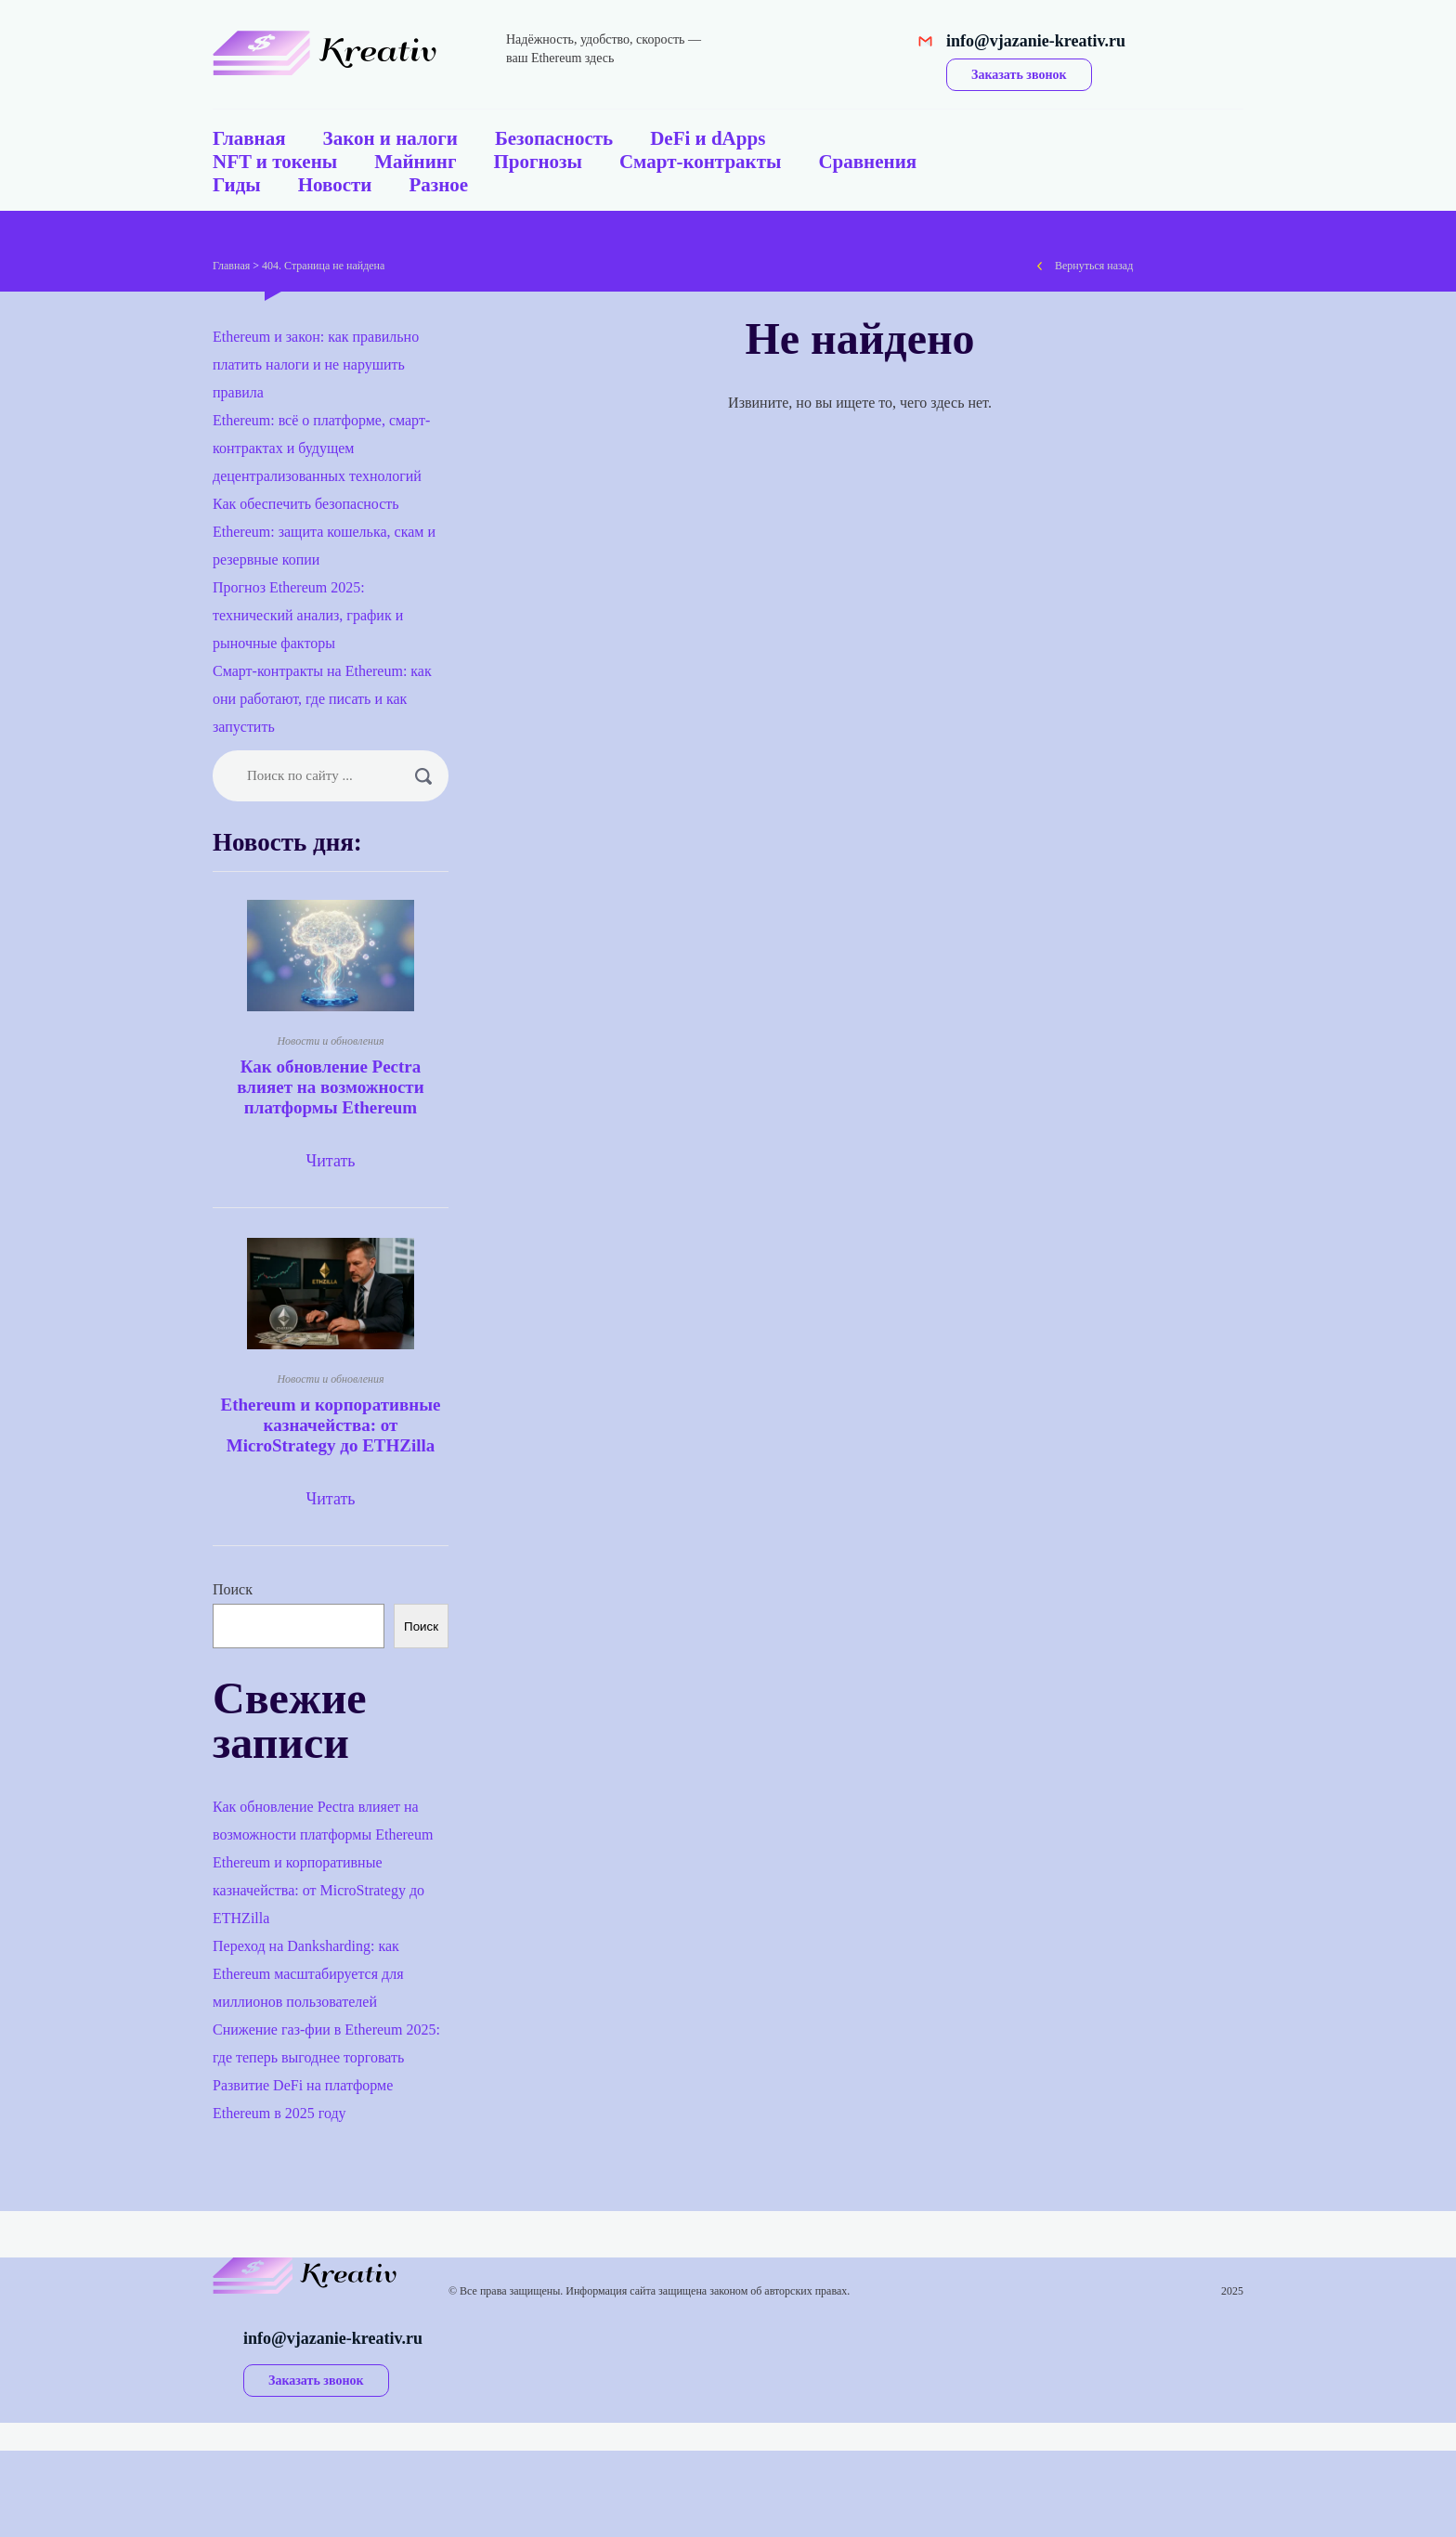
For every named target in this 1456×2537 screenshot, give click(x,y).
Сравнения (867, 161)
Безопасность (554, 138)
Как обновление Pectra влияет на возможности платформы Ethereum (330, 1087)
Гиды (237, 185)
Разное (438, 185)
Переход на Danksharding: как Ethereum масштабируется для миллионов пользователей (308, 1974)
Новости (335, 185)
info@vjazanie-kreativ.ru (1035, 41)
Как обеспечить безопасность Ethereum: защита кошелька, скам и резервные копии (324, 531)
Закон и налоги (390, 138)
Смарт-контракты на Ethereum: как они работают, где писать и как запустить (322, 699)
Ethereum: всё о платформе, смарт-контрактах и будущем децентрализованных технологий (321, 448)
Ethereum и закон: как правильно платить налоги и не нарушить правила (316, 364)
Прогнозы (537, 161)
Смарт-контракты (700, 161)
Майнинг (415, 161)
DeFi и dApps (707, 138)
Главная (249, 138)
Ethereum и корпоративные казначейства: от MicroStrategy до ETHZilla (331, 1425)
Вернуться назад (1094, 265)
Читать (330, 1160)
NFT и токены (275, 161)
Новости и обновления (330, 1040)
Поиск (233, 1589)
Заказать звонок (1019, 75)
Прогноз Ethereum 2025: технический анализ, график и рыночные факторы (308, 615)
